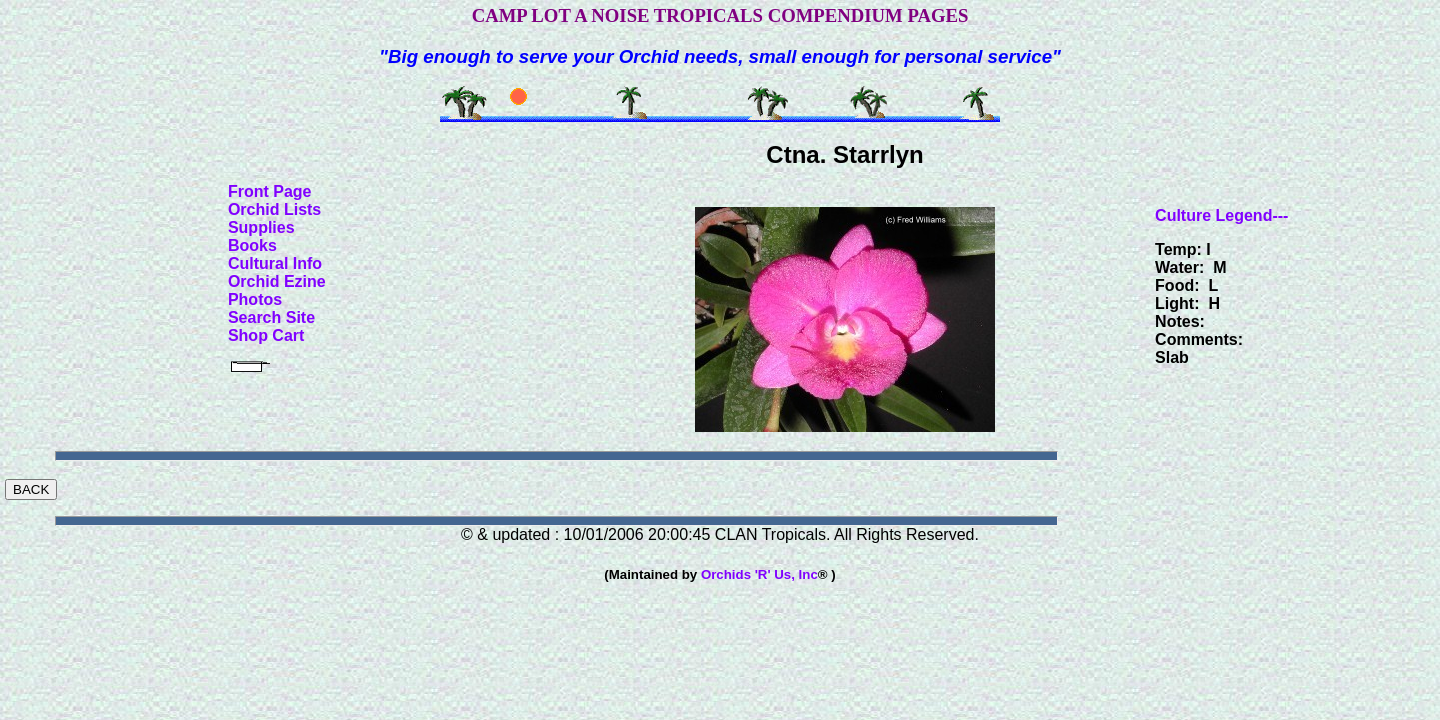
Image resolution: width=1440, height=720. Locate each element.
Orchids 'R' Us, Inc (759, 574)
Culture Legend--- (1221, 215)
